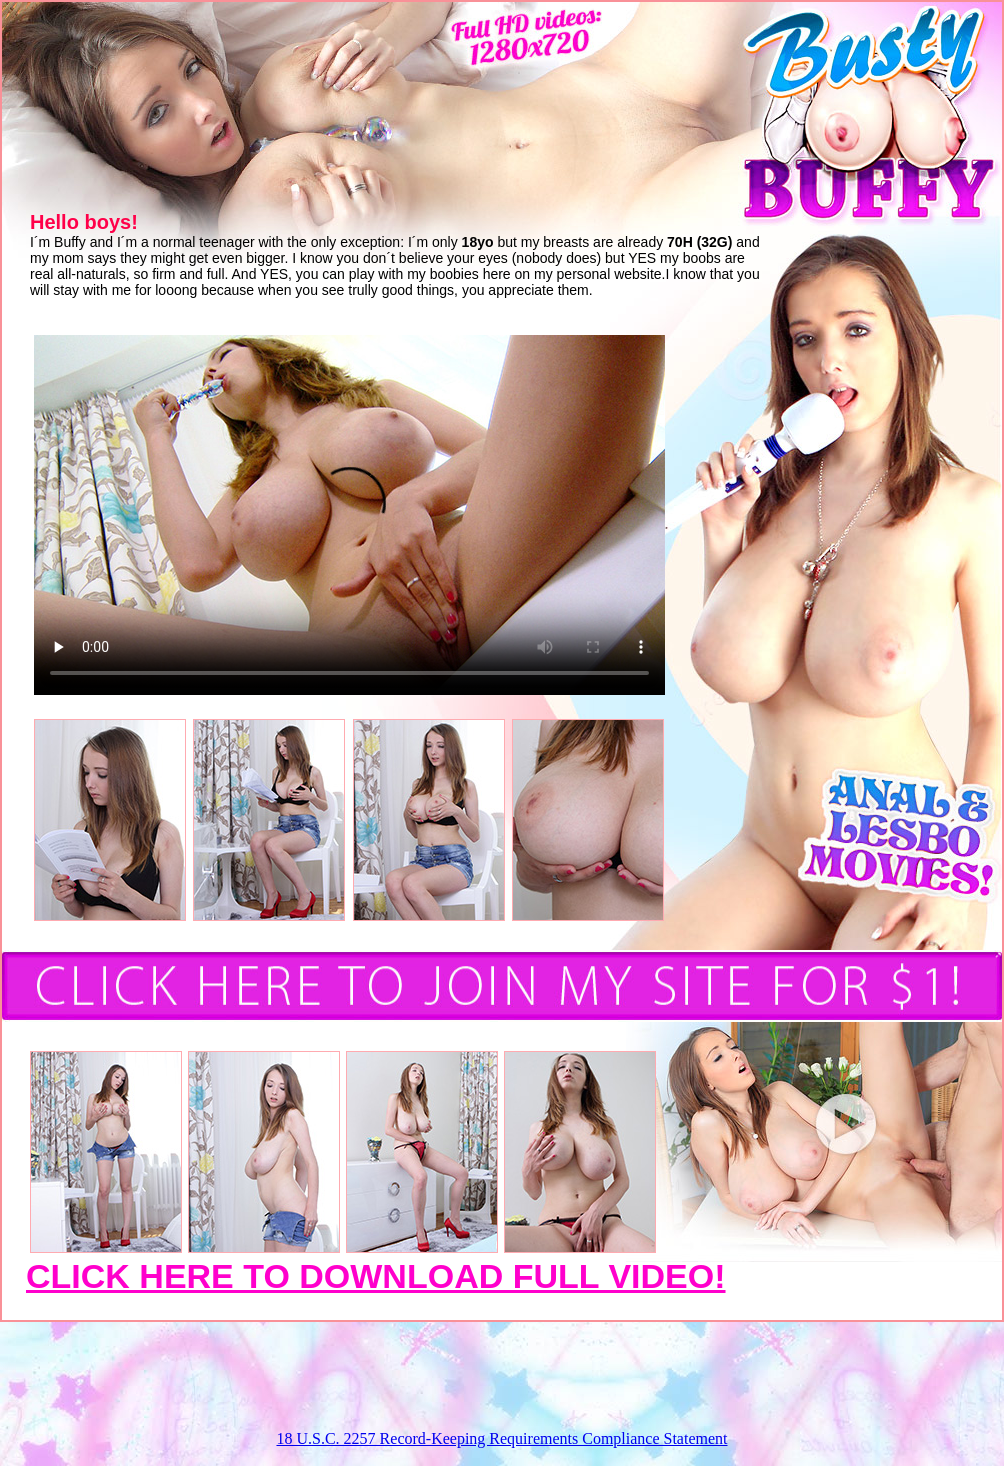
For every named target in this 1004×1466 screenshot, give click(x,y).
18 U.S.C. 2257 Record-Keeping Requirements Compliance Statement (501, 1438)
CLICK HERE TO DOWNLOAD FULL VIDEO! (376, 1276)
